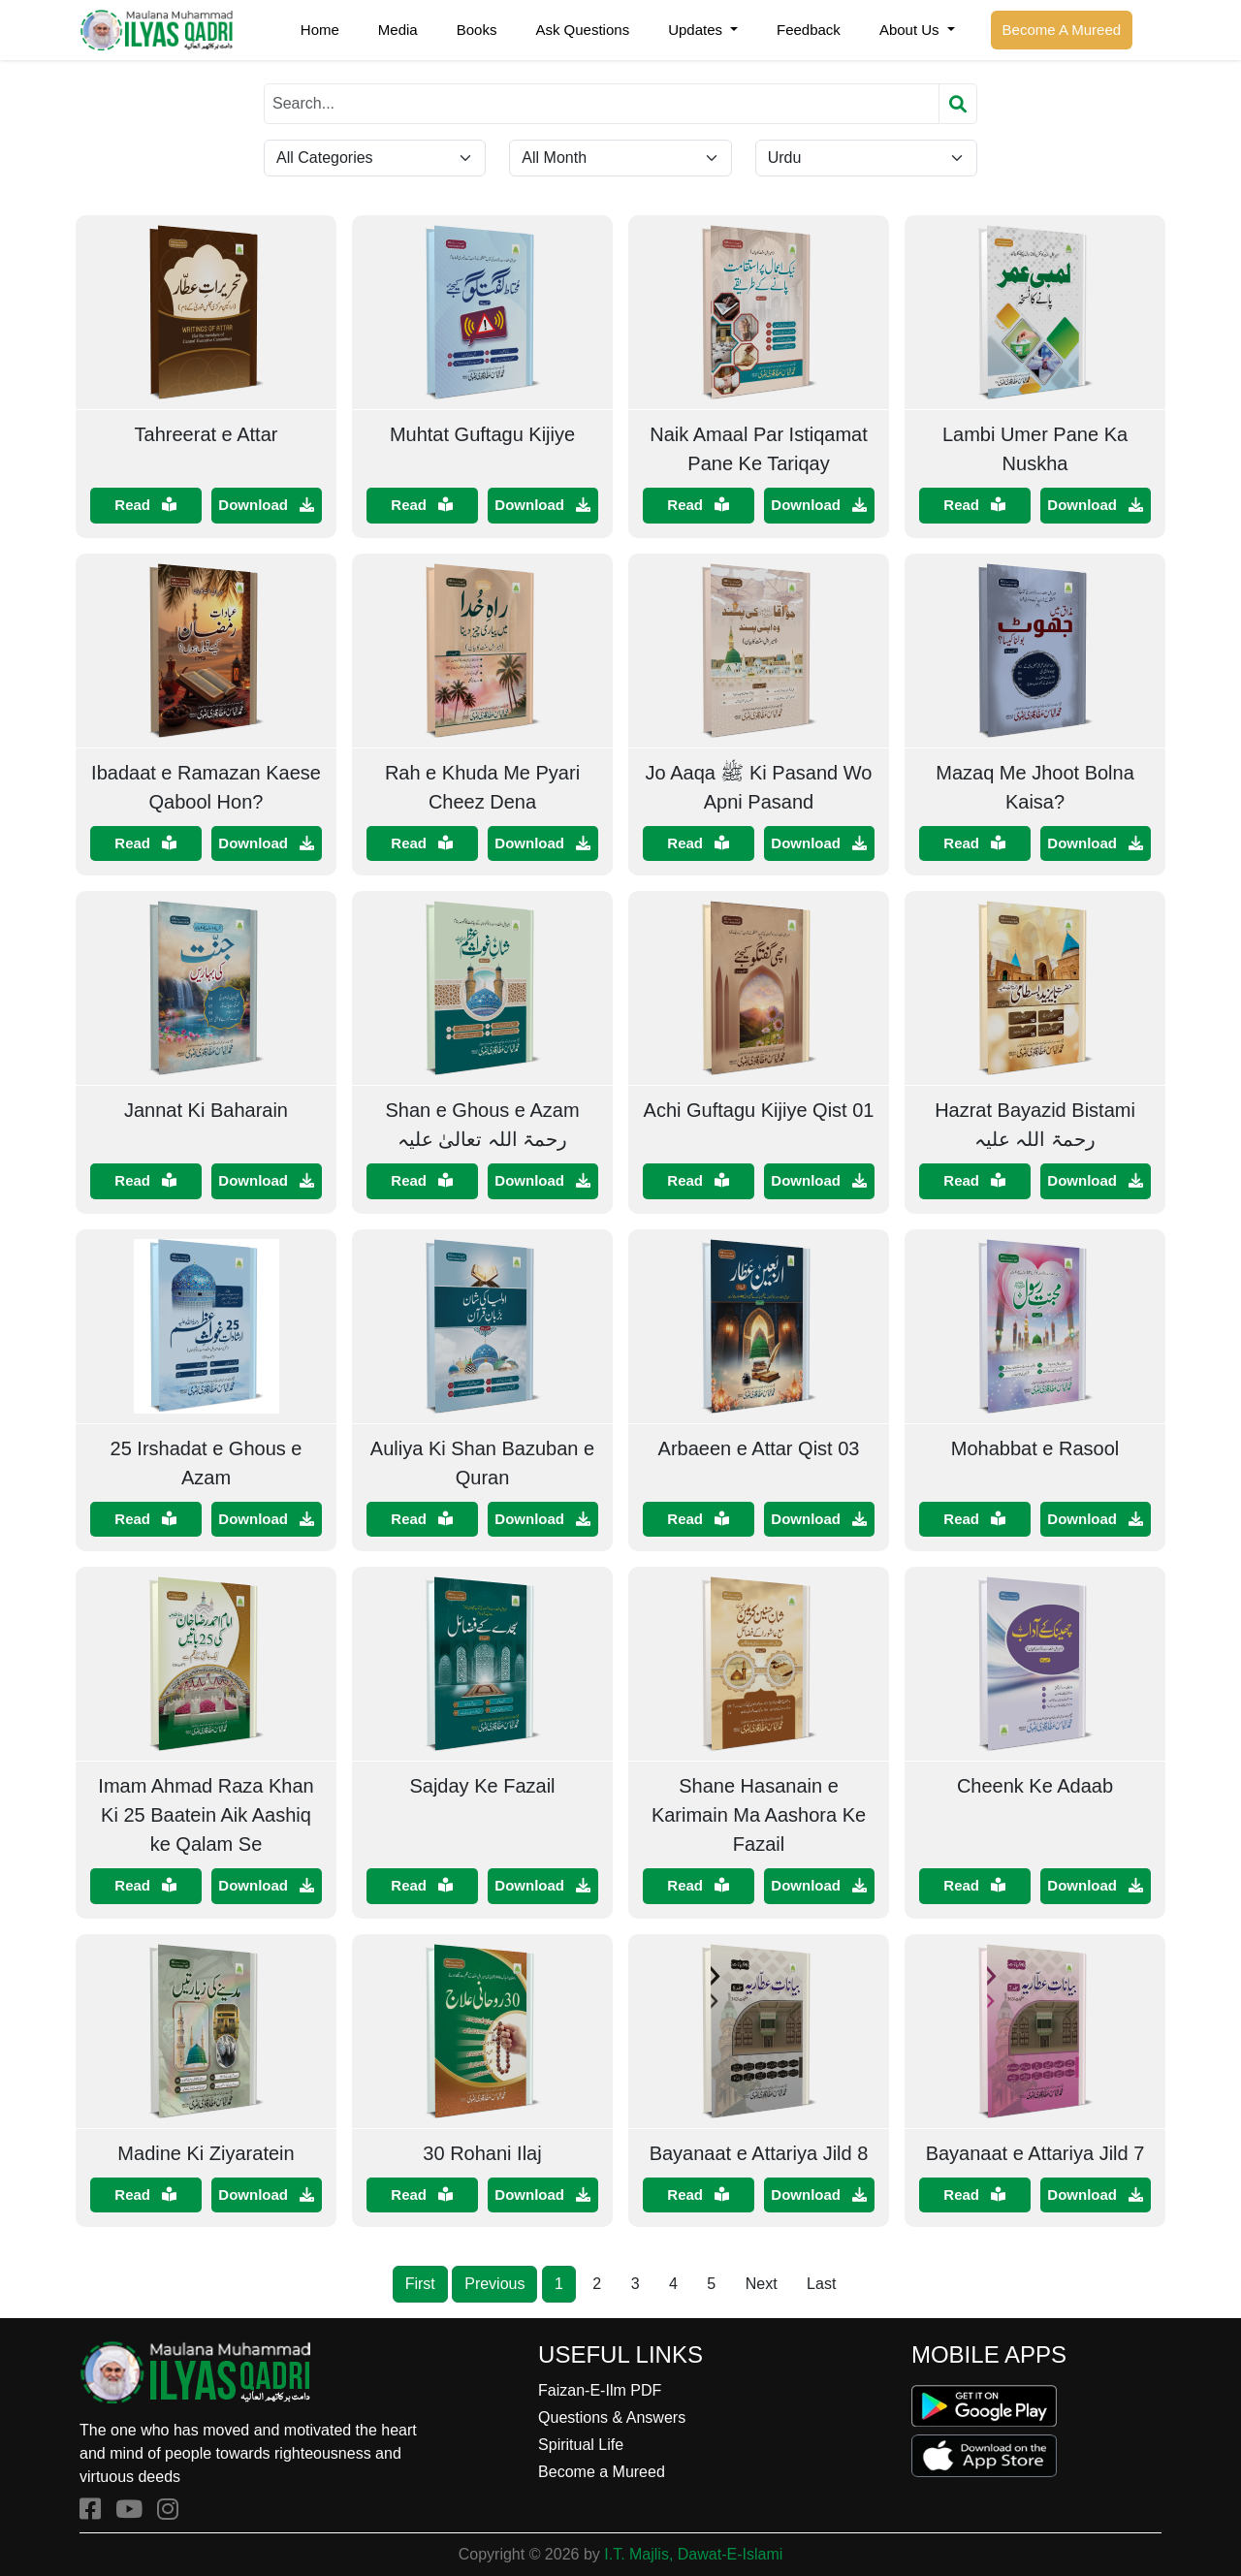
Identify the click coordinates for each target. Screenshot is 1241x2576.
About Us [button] (911, 29)
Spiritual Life (580, 2444)
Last (821, 2283)
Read (145, 504)
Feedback (809, 29)
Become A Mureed (1062, 29)
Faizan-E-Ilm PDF (599, 2390)
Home (320, 29)
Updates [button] (697, 29)
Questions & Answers (611, 2417)
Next (762, 2283)
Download (266, 504)
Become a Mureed (601, 2472)
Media (398, 29)
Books (477, 29)
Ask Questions (582, 29)
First (420, 2283)
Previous (494, 2283)
